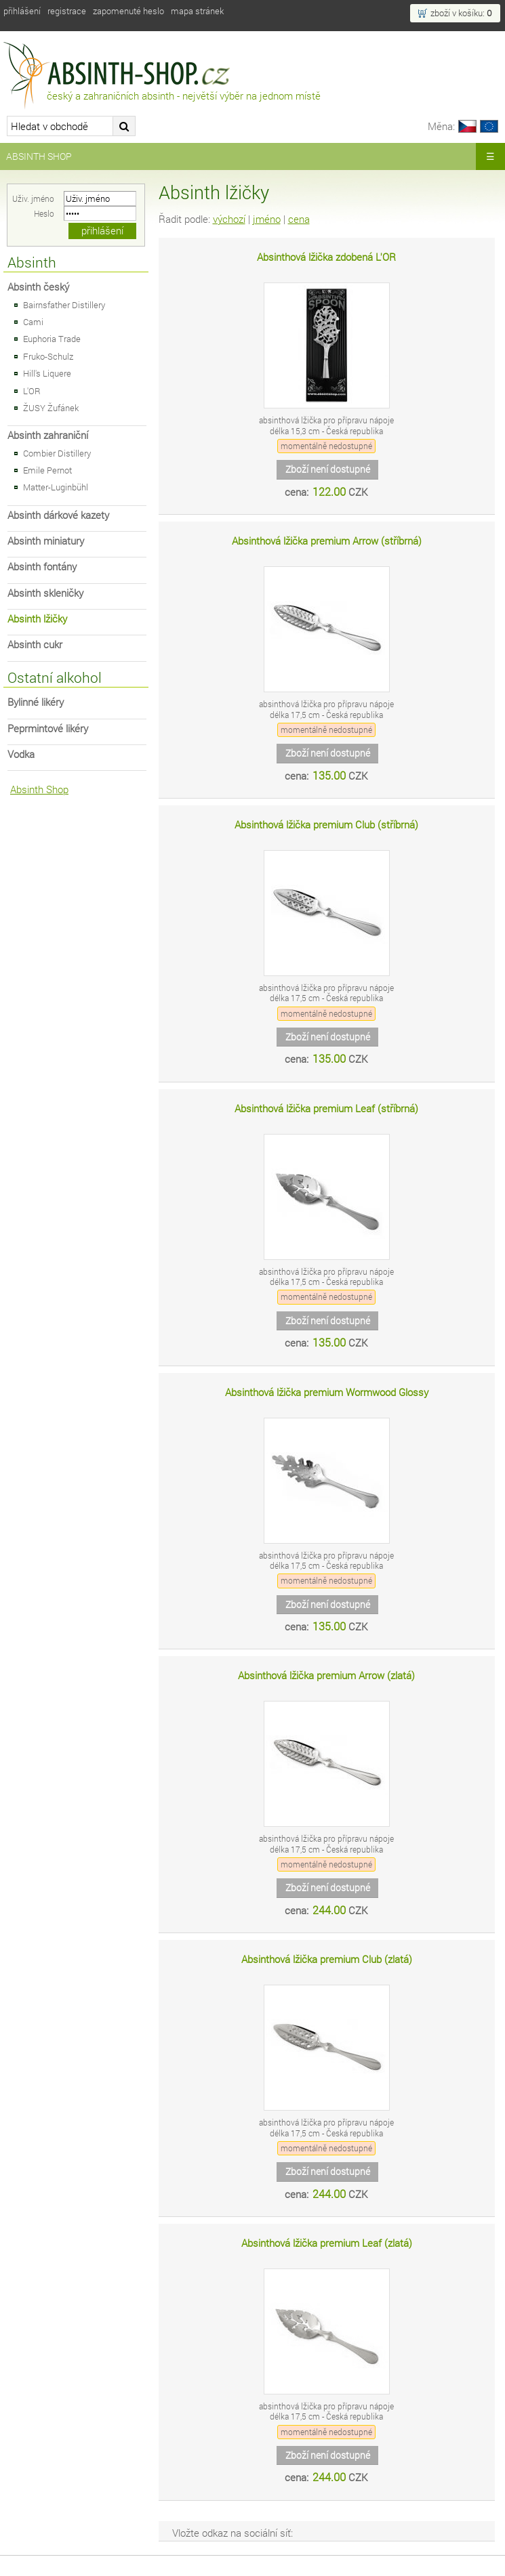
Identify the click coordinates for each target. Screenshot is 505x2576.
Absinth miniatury (45, 540)
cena (299, 219)
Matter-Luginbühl (55, 487)
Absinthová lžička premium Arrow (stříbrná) (327, 540)
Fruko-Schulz (48, 356)
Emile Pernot (47, 470)
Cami (33, 322)
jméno (267, 219)
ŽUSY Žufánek (51, 408)
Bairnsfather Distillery (64, 305)
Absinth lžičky (37, 618)
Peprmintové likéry (47, 728)
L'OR (32, 391)
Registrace (66, 11)
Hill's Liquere (47, 373)
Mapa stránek (197, 11)
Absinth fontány (42, 566)
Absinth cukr (34, 644)
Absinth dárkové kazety (58, 515)
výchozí (229, 219)
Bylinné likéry (35, 702)
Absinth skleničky (45, 593)
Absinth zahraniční (47, 435)
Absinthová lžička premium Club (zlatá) (326, 1959)
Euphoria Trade (52, 339)
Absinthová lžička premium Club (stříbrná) (326, 824)
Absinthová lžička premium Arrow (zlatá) (326, 1675)
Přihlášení (22, 11)
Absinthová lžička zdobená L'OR (326, 257)
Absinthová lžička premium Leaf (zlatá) (326, 2243)
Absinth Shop (39, 156)
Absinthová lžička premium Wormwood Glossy (326, 1392)
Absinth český (38, 286)
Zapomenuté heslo (128, 11)
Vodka (21, 754)
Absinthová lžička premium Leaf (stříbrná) (326, 1108)
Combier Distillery (57, 453)
